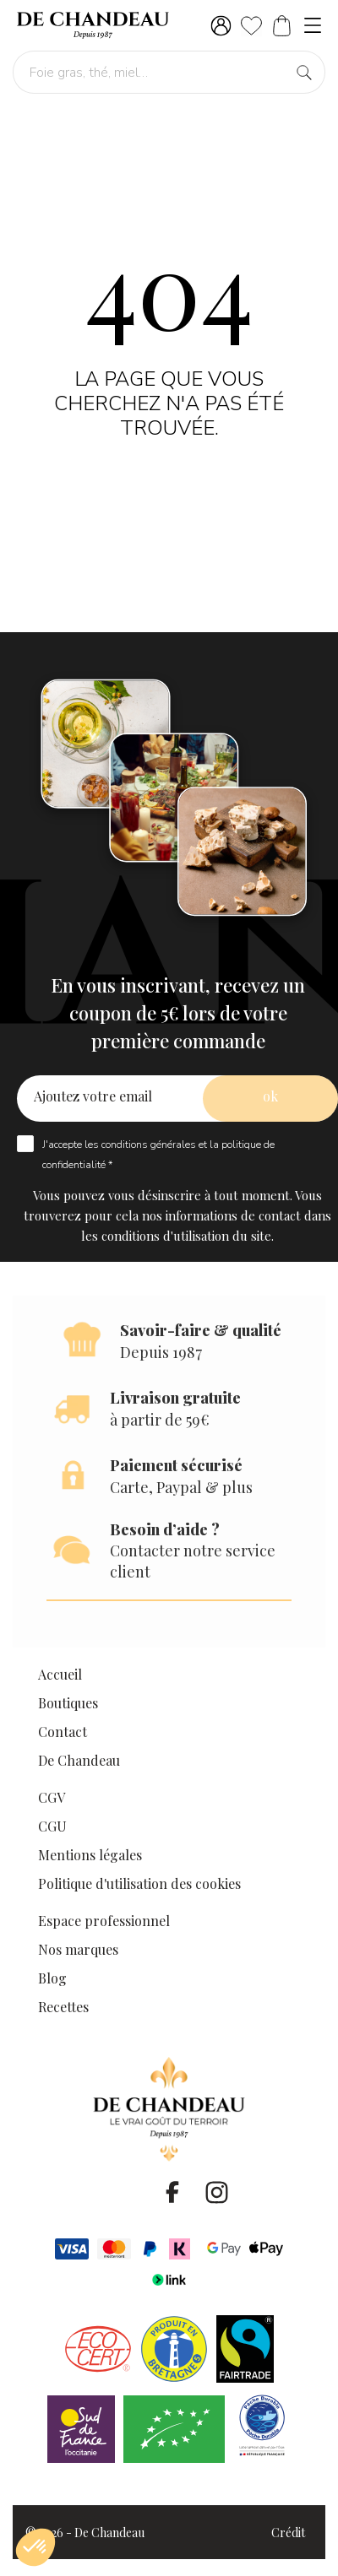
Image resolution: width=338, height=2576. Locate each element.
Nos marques (78, 1949)
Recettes (63, 2007)
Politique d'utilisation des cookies (139, 1883)
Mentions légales (90, 1855)
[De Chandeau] (93, 25)
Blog (52, 1978)
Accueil (60, 1674)
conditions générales (148, 1144)
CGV (51, 1797)
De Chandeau (79, 1760)
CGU (52, 1826)
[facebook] (172, 2191)
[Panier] (281, 25)
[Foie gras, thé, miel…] (169, 72)
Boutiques (68, 1703)
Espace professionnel (104, 1920)
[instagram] (216, 2191)
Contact (62, 1731)
